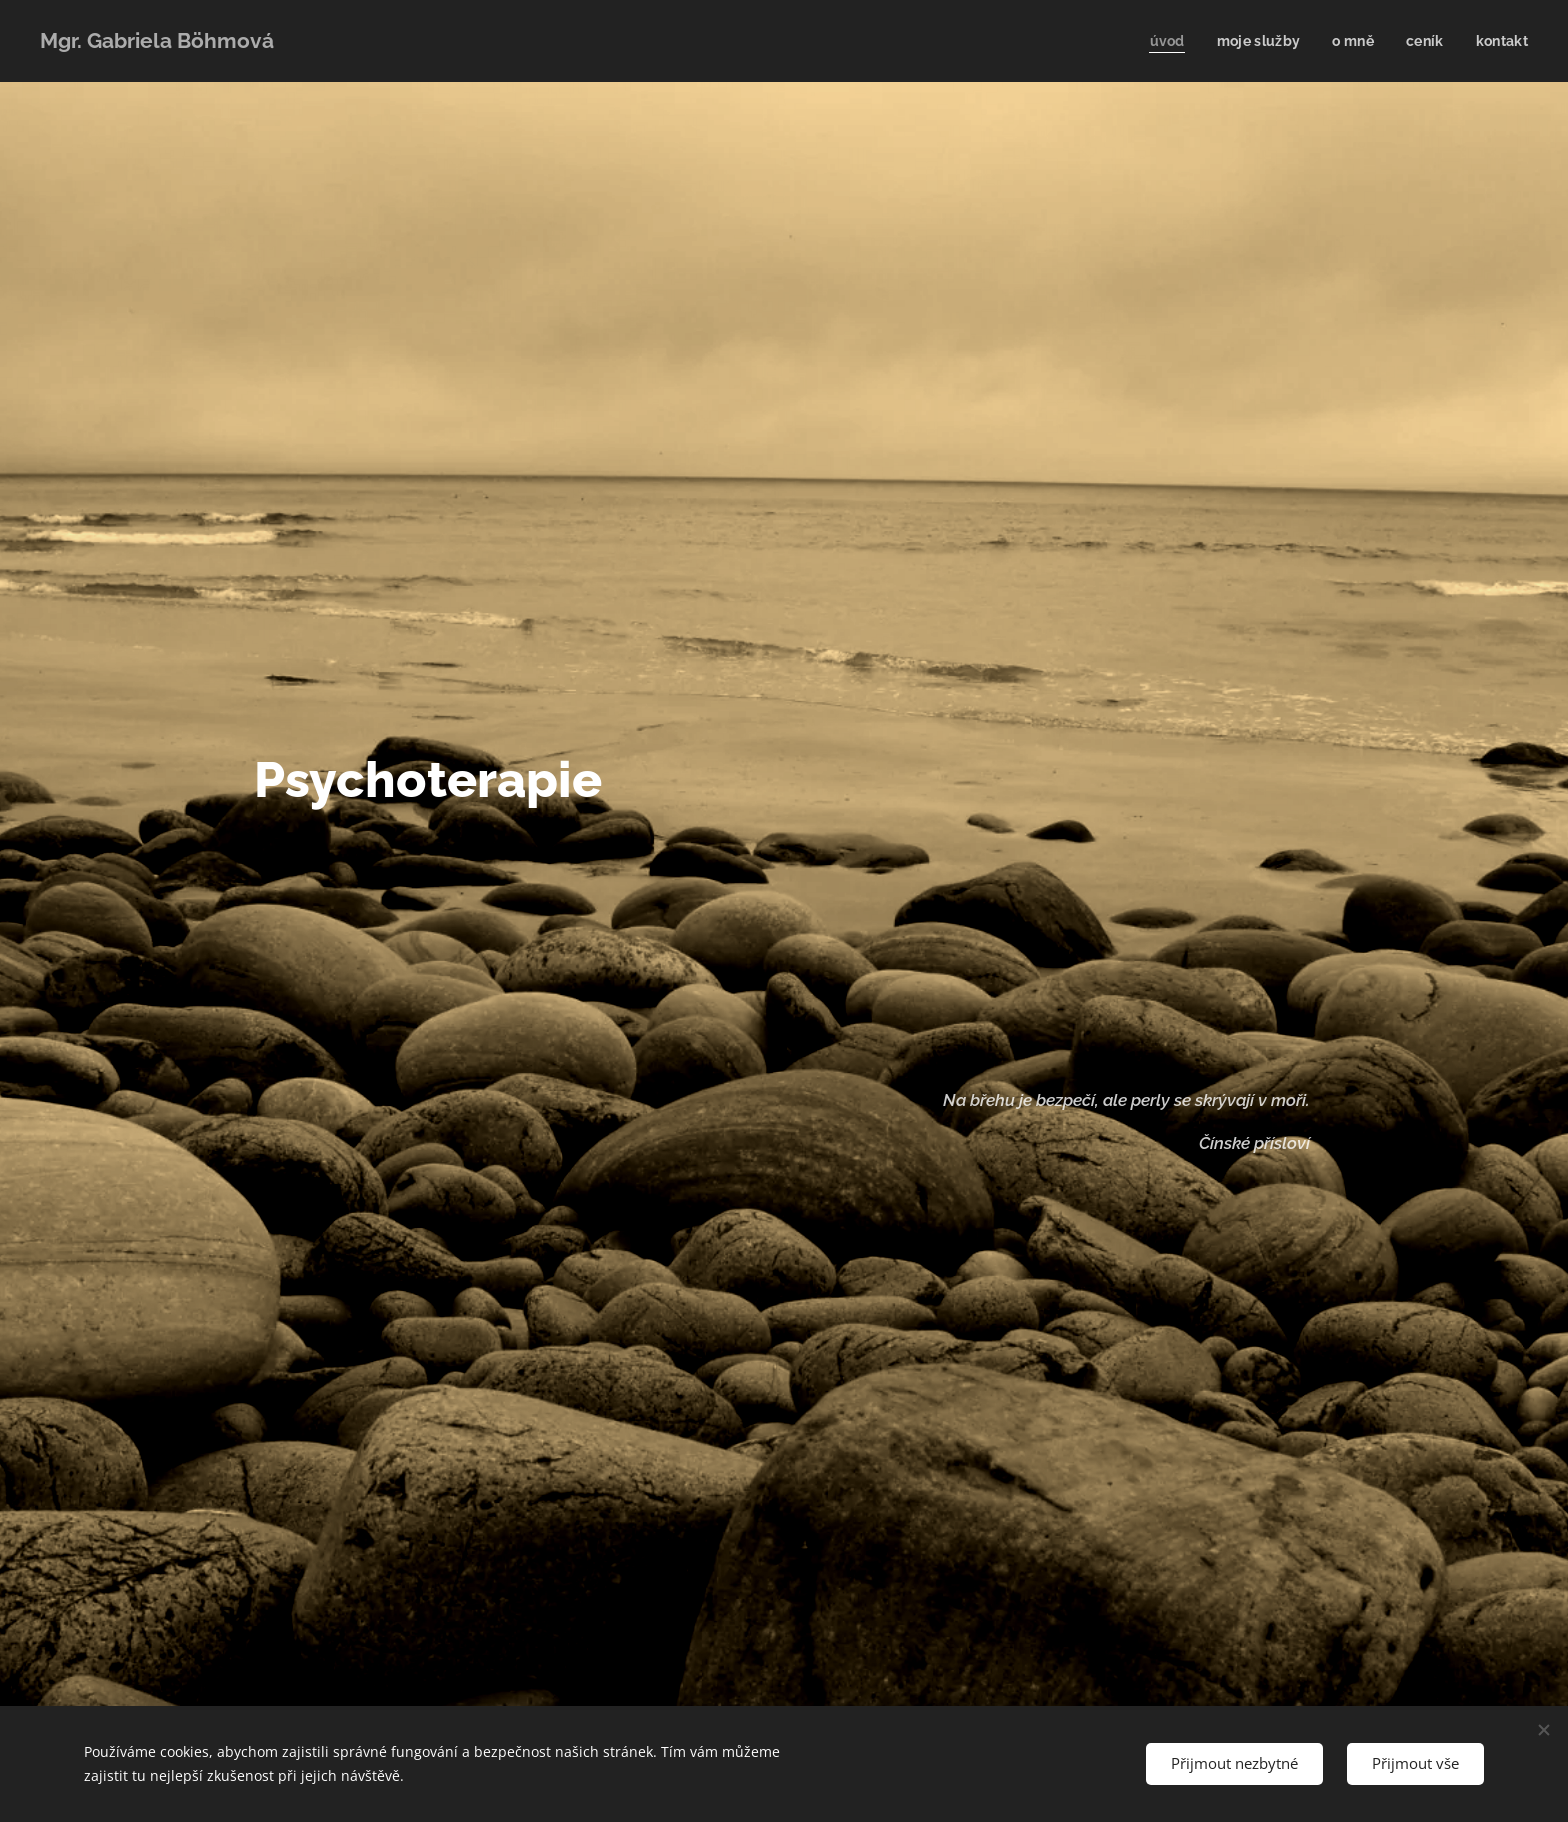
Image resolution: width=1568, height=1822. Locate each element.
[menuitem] (1162, 41)
